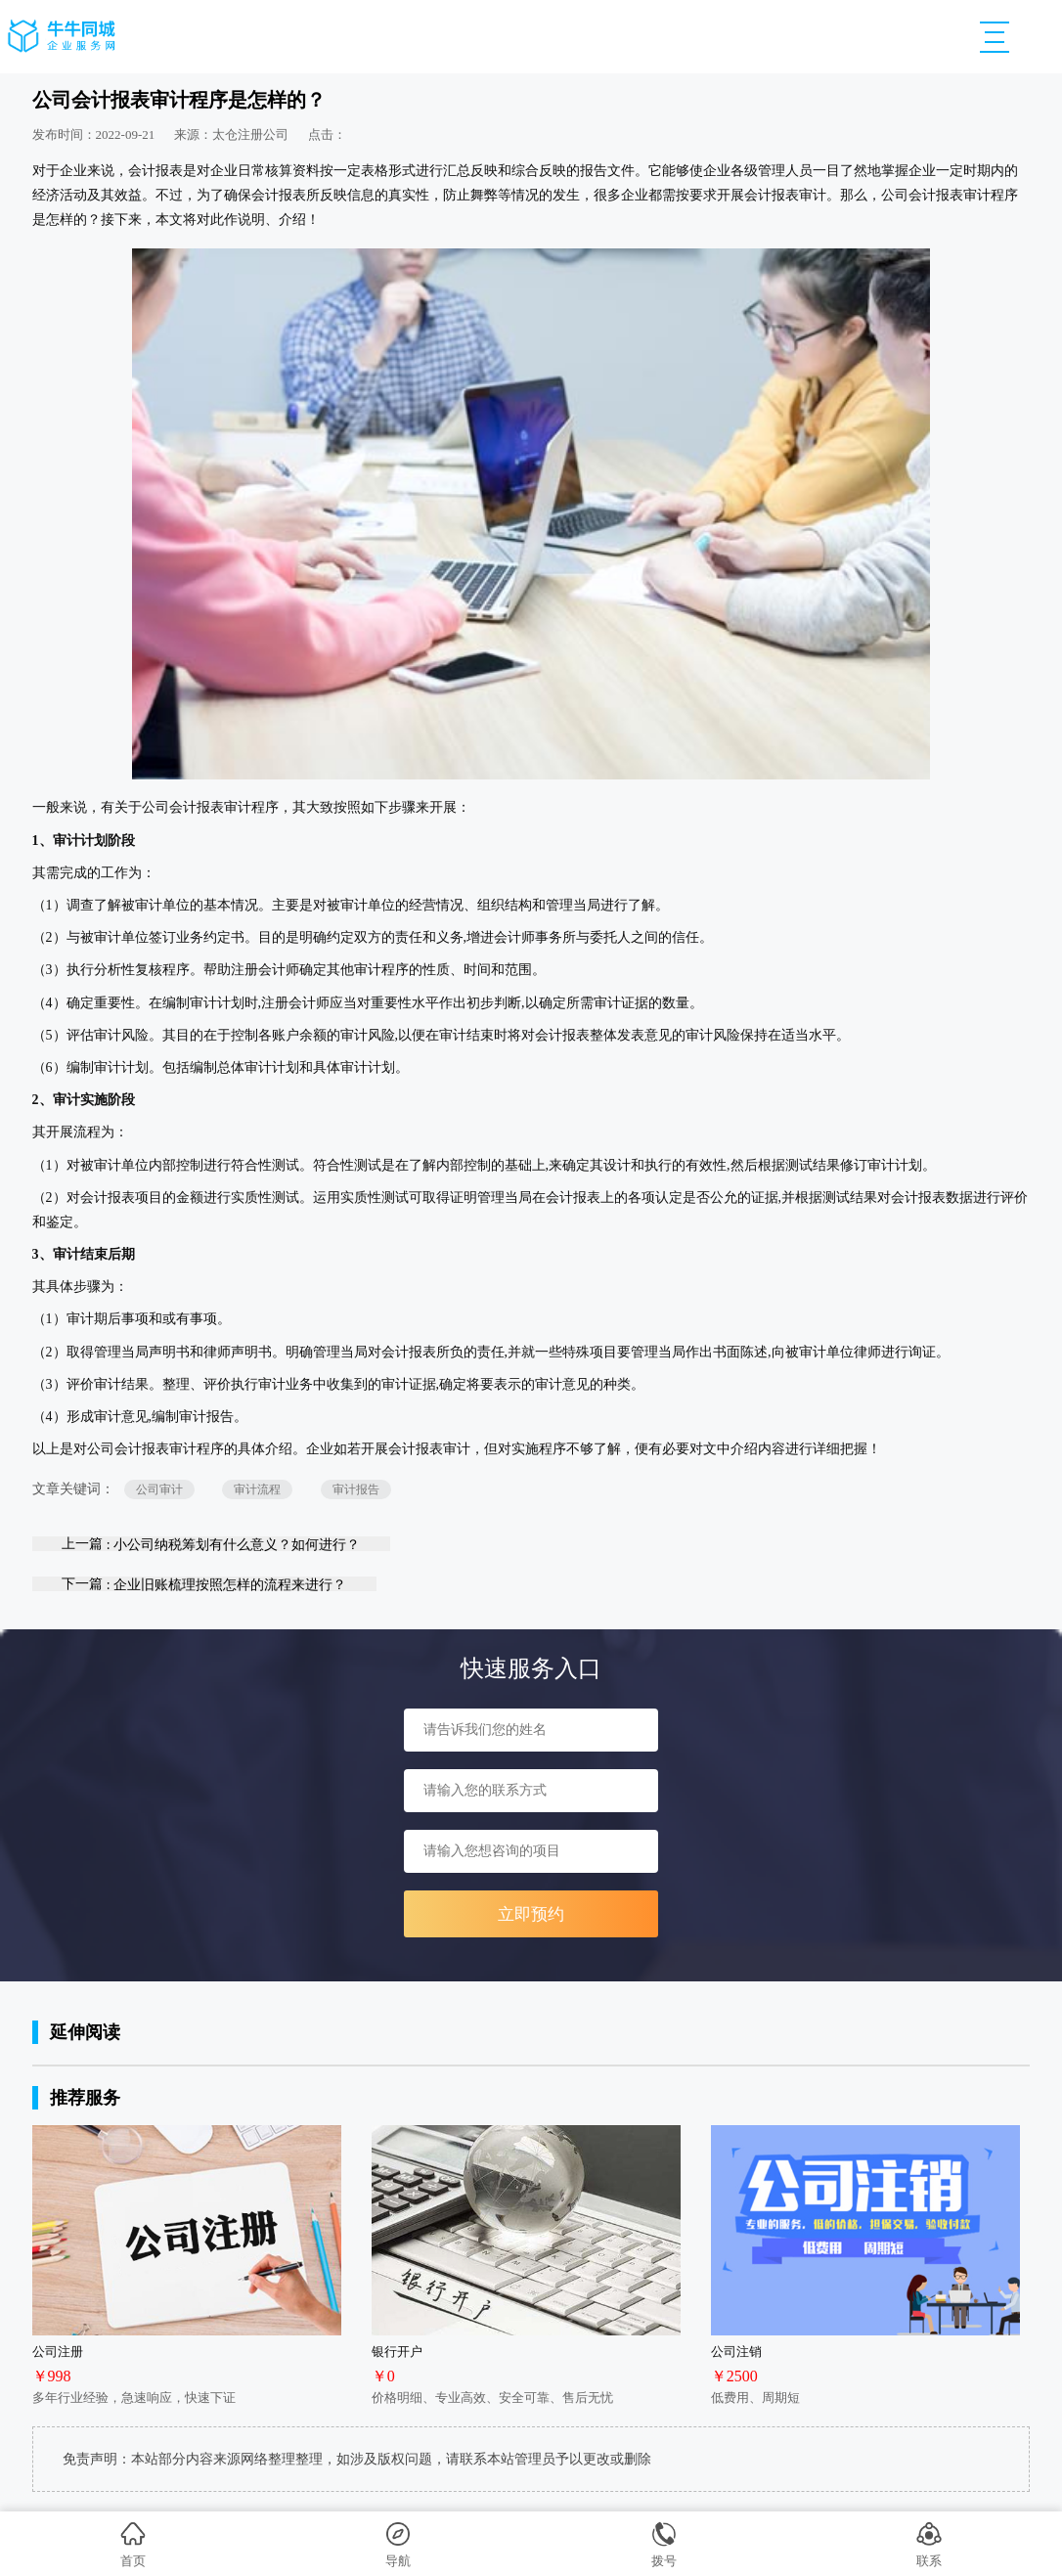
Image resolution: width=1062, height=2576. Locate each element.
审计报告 (355, 1489)
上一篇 (211, 1543)
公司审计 (159, 1489)
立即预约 (531, 1914)
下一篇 (204, 1584)
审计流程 (257, 1489)
